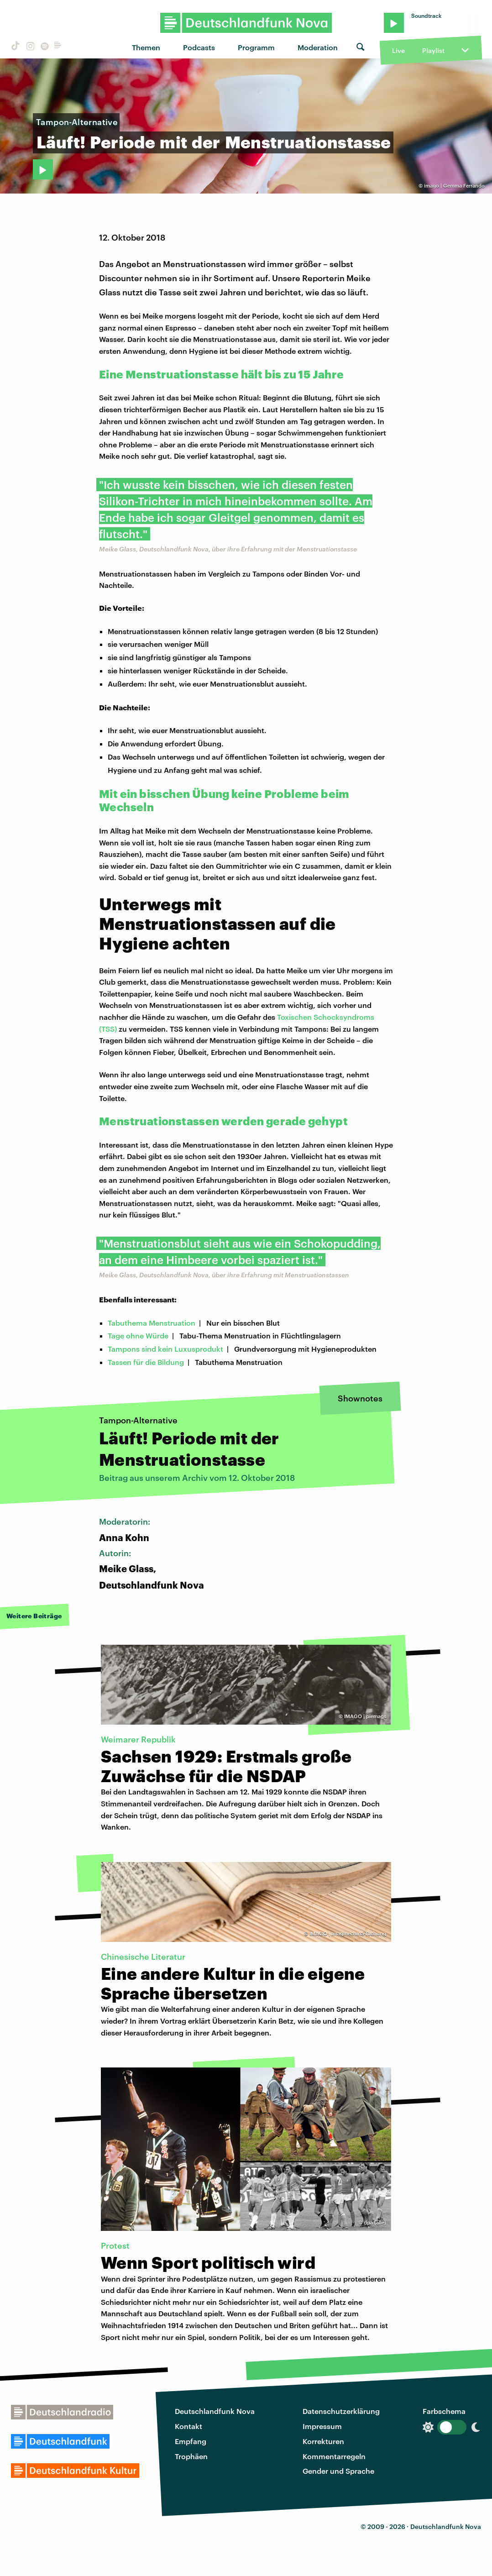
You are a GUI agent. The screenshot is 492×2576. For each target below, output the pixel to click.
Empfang (190, 2441)
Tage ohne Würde (138, 1335)
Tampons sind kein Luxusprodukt (165, 1348)
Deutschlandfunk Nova (215, 2411)
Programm (256, 47)
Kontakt (188, 2426)
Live (398, 50)
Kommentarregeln (334, 2456)
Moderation (318, 47)
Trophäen (191, 2456)
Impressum (322, 2426)
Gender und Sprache (338, 2470)
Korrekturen (323, 2441)
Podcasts (199, 47)
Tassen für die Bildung (146, 1362)
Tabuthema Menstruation (151, 1322)
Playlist (433, 50)
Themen (146, 47)
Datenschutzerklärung (341, 2411)
